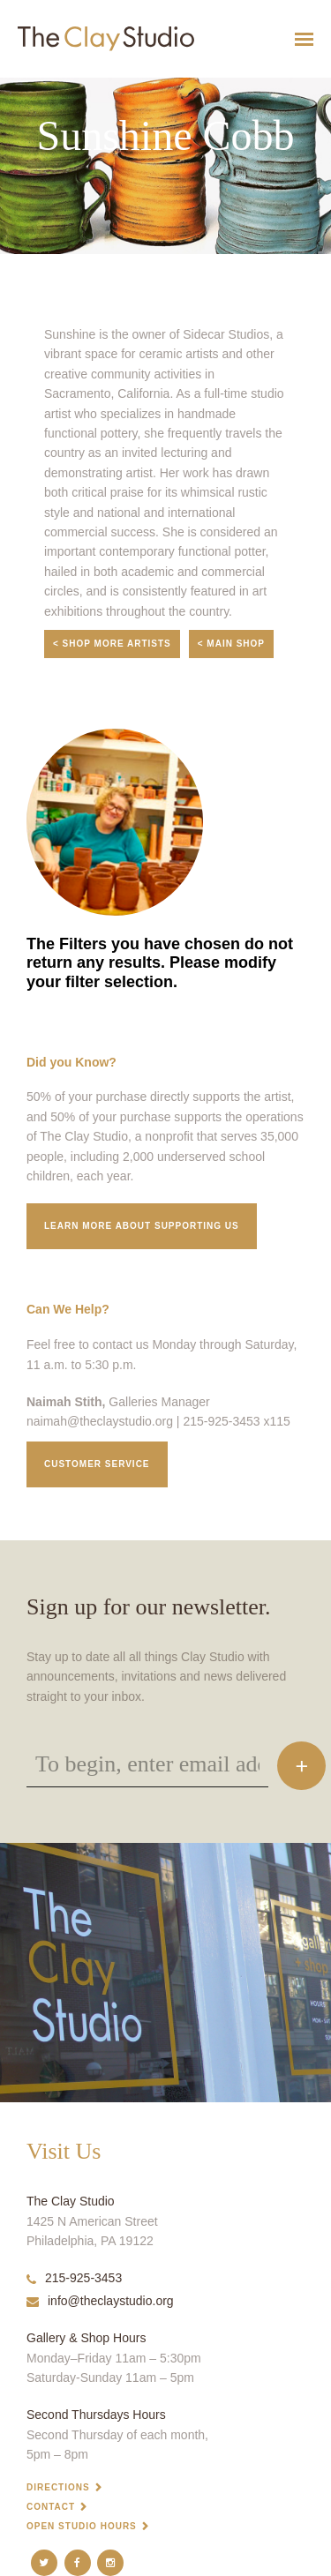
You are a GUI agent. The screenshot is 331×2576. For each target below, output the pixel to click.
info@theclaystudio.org (100, 2301)
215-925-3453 (74, 2278)
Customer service (97, 1464)
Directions (58, 2487)
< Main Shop (231, 643)
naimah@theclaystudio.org (99, 1421)
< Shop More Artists (112, 643)
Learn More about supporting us (141, 1226)
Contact (50, 2507)
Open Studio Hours (81, 2526)
